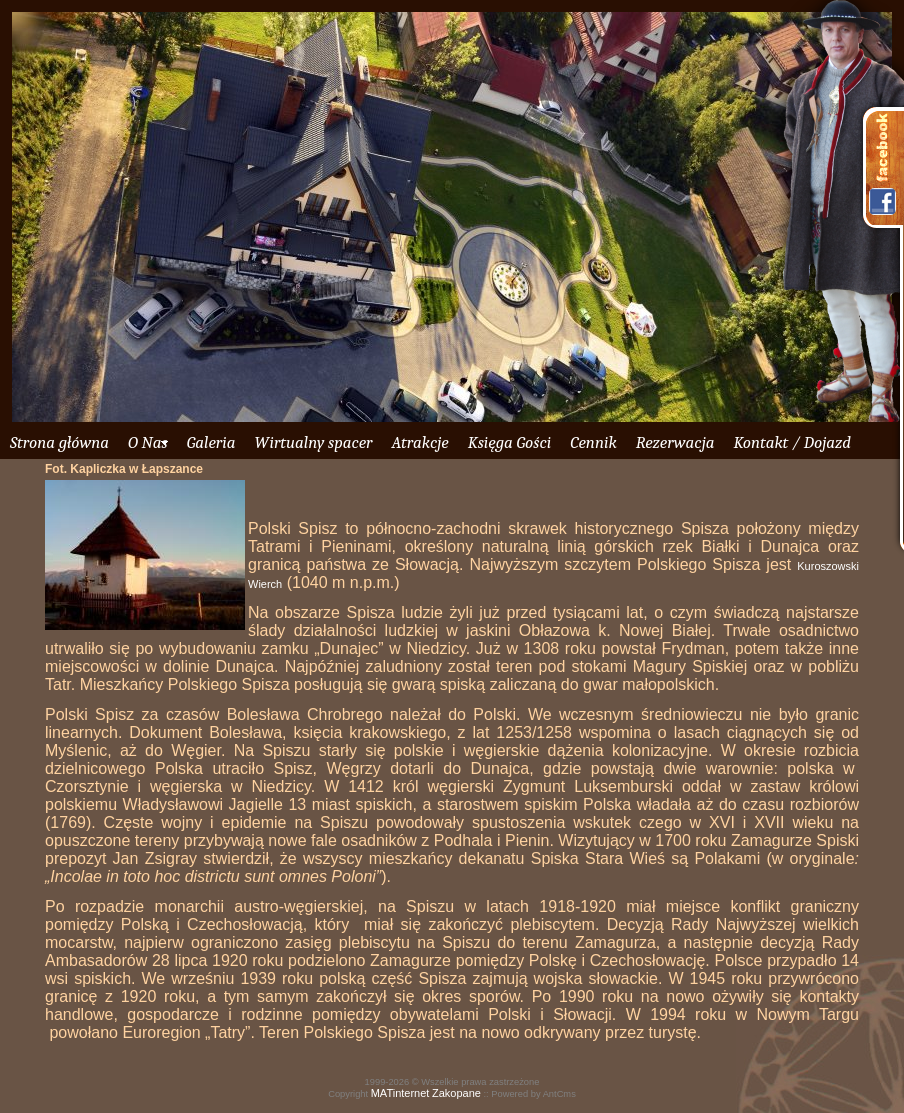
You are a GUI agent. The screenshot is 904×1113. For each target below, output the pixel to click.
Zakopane (456, 1093)
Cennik (593, 442)
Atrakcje (419, 442)
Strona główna (59, 442)
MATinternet (400, 1093)
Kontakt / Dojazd (791, 442)
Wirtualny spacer (313, 442)
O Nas (148, 442)
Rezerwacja (675, 442)
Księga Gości (510, 442)
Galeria (211, 442)
